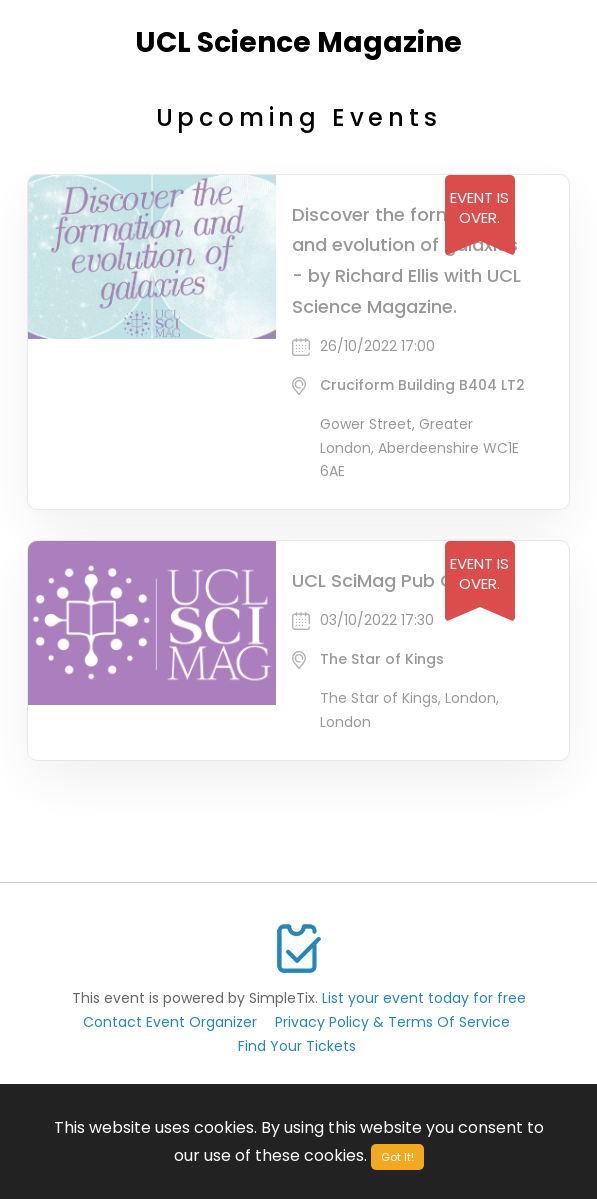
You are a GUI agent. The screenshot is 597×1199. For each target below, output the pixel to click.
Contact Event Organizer (170, 1022)
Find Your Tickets (297, 1046)
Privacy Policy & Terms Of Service (392, 1022)
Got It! (397, 1157)
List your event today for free (424, 998)
